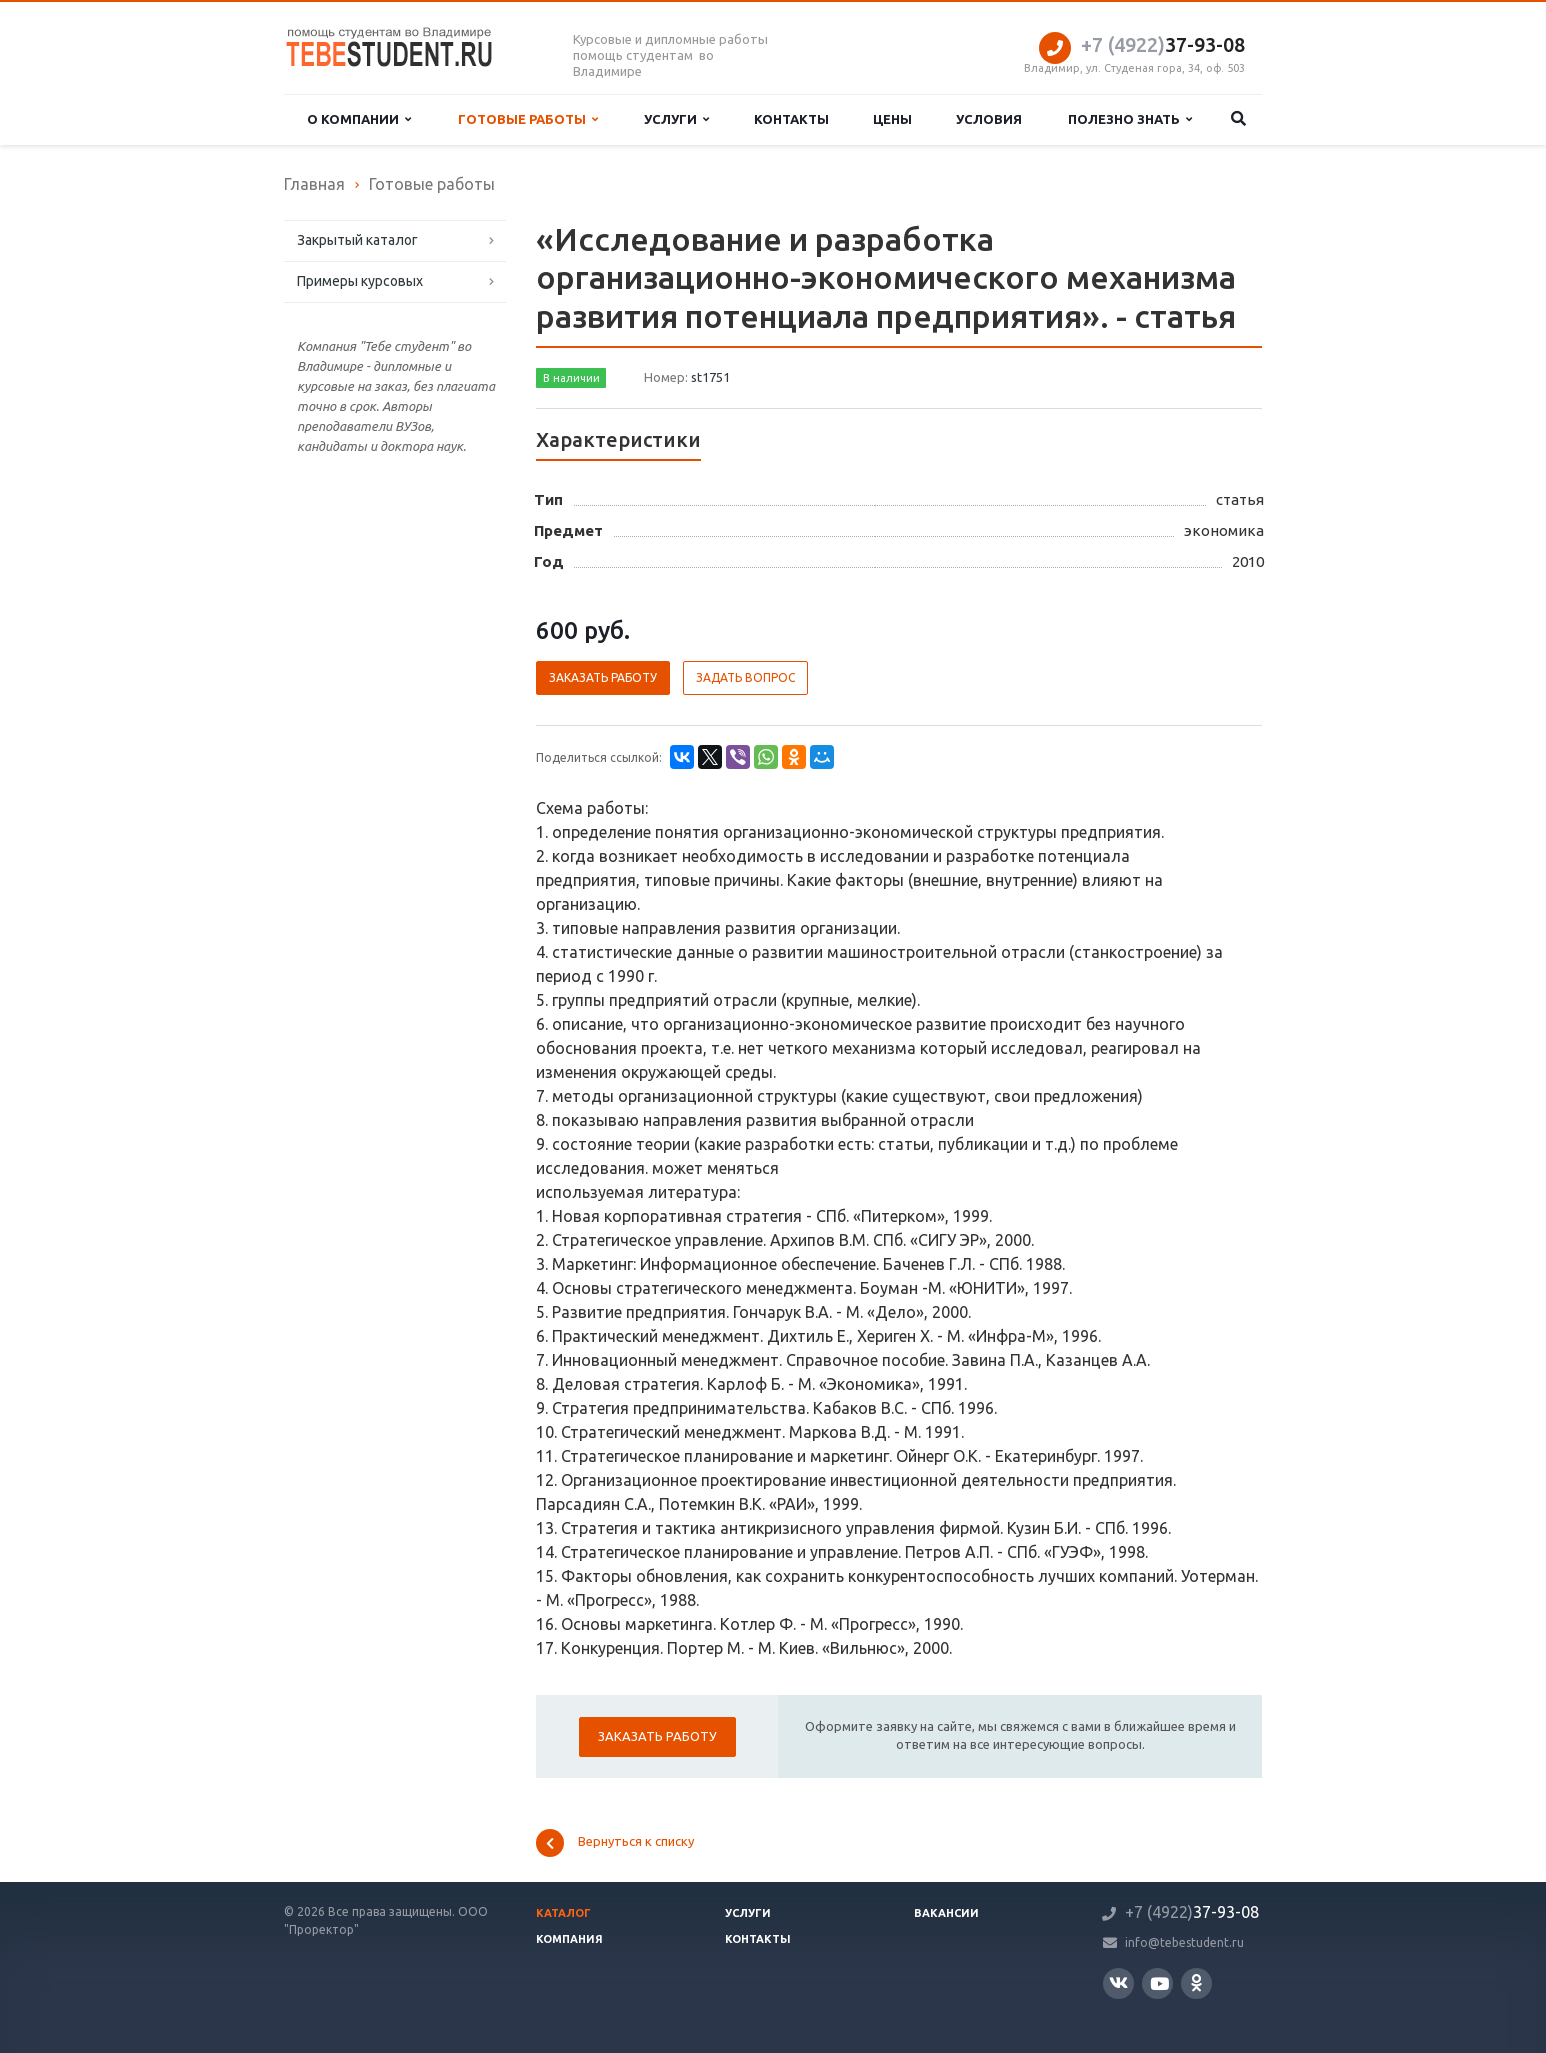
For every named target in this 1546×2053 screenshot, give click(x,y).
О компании (359, 119)
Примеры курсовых (360, 281)
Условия (989, 119)
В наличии (571, 378)
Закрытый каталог (357, 240)
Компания (569, 1939)
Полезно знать (1130, 119)
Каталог (563, 1913)
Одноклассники (1196, 1982)
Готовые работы (528, 119)
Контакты (791, 119)
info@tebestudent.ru (1184, 1942)
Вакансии (946, 1913)
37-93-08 (1163, 44)
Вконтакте (1118, 1982)
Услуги (676, 119)
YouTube (1159, 1983)
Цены (892, 119)
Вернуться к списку (615, 1843)
